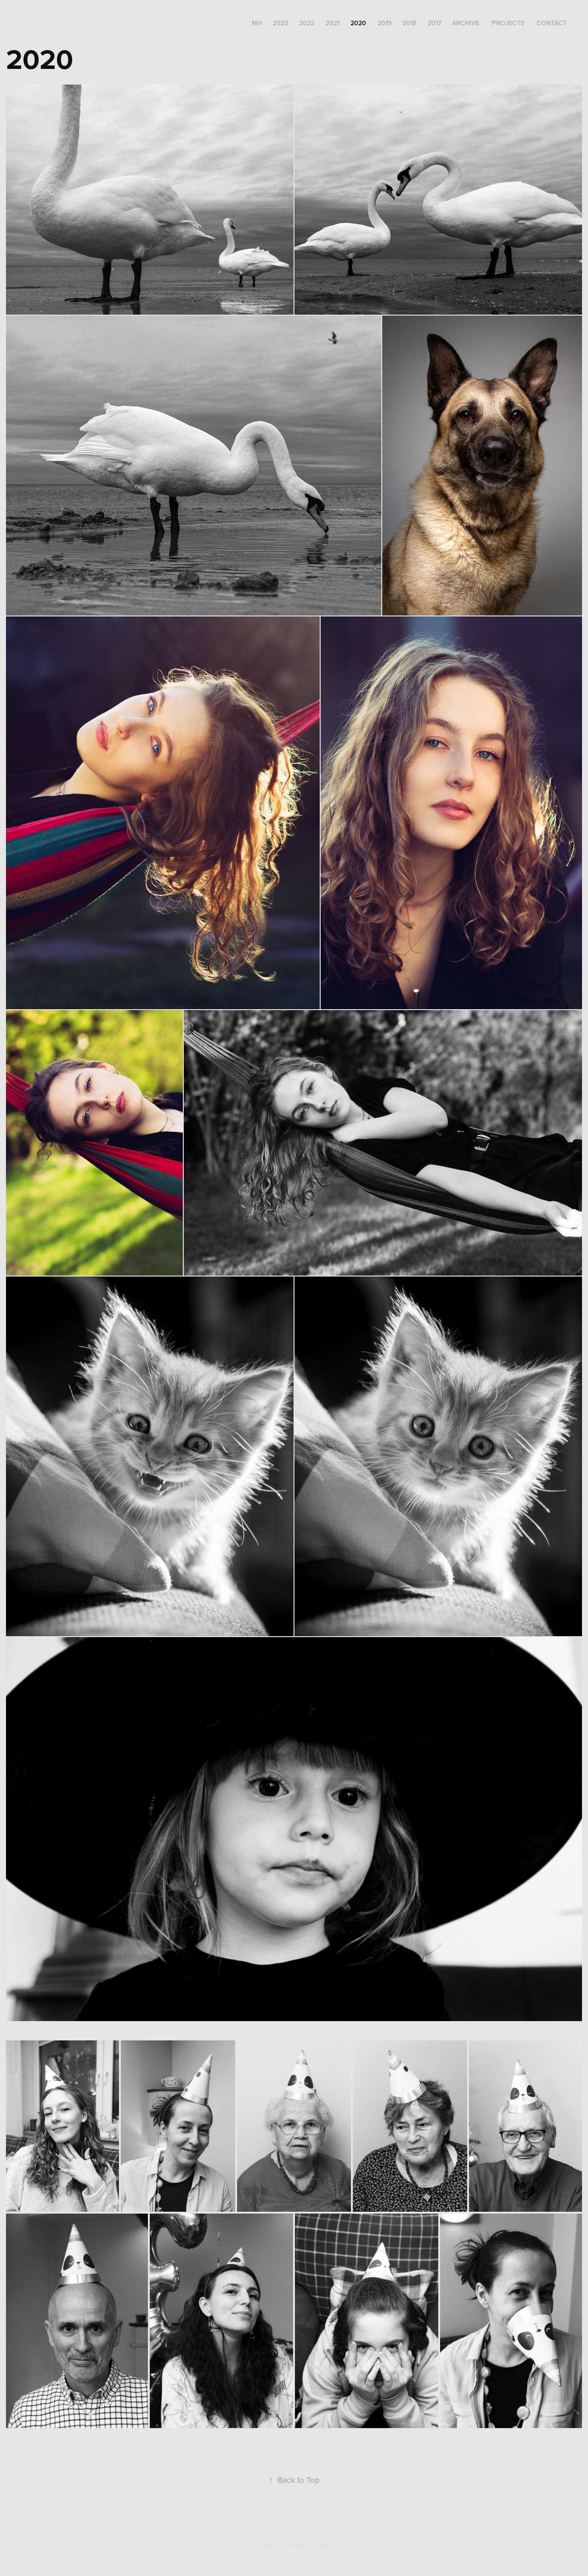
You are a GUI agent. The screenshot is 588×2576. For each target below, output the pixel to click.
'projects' (508, 23)
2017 (434, 23)
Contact (551, 23)
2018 (409, 23)
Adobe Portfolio (310, 2544)
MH (257, 23)
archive (465, 23)
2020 (358, 23)
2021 (332, 23)
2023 (280, 23)
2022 (306, 23)
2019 (384, 23)
